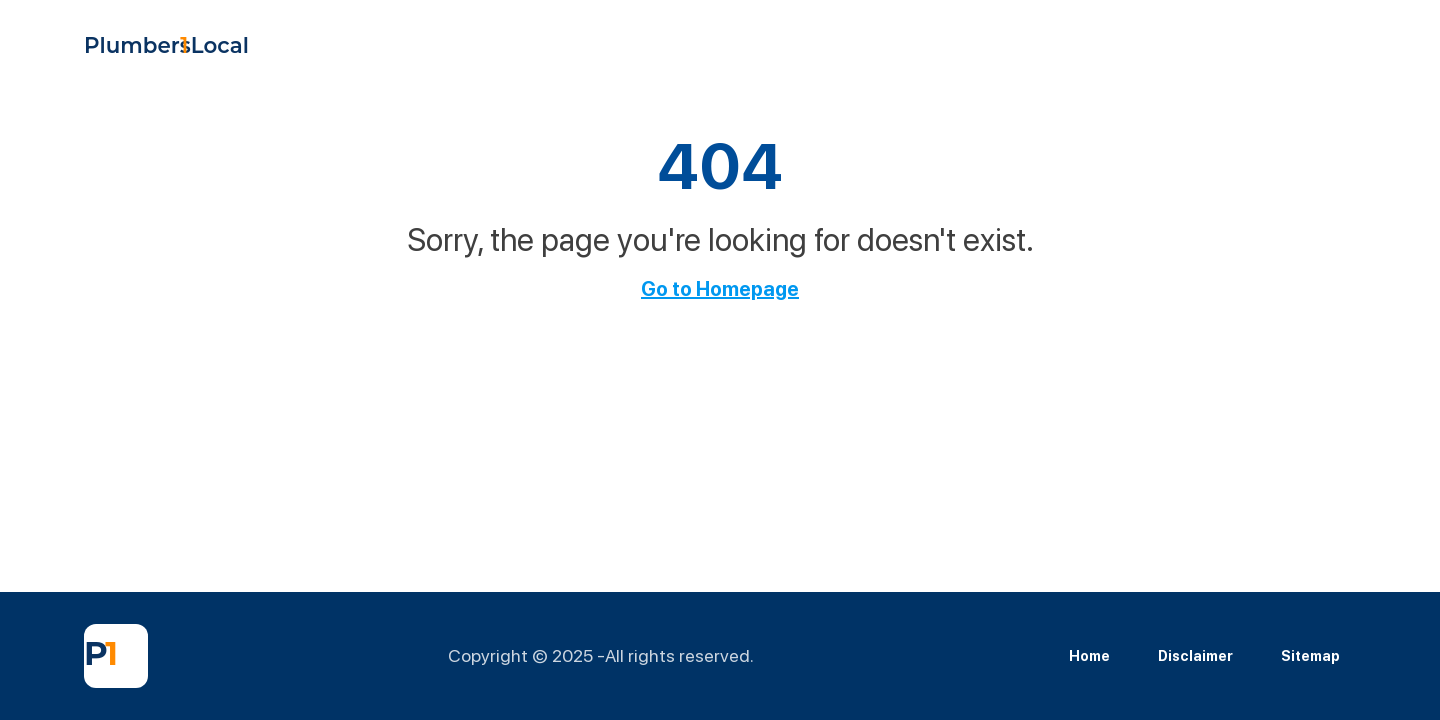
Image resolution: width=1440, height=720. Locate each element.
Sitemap (1310, 656)
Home (1089, 656)
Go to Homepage (720, 289)
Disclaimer (1195, 656)
